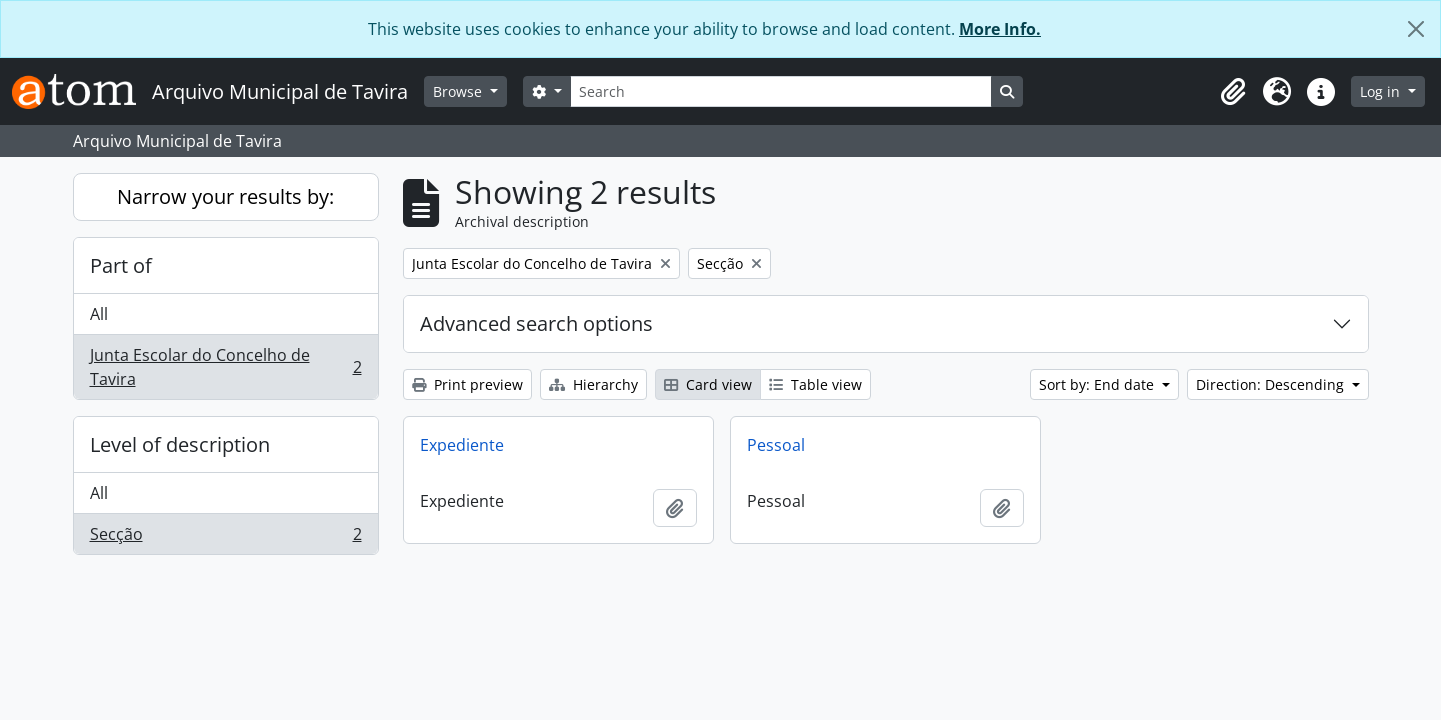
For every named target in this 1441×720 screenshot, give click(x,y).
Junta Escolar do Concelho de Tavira (225, 367)
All (99, 314)
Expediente (462, 445)
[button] (1233, 92)
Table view (815, 384)
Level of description (180, 444)
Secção (225, 538)
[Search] (781, 91)
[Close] (1416, 29)
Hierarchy (593, 384)
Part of (121, 265)
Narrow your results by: (225, 196)
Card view (708, 384)
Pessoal (776, 445)
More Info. (1000, 29)
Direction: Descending (1272, 384)
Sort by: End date (1098, 384)
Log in (1382, 91)
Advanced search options (536, 323)
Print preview (467, 384)
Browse (459, 91)
